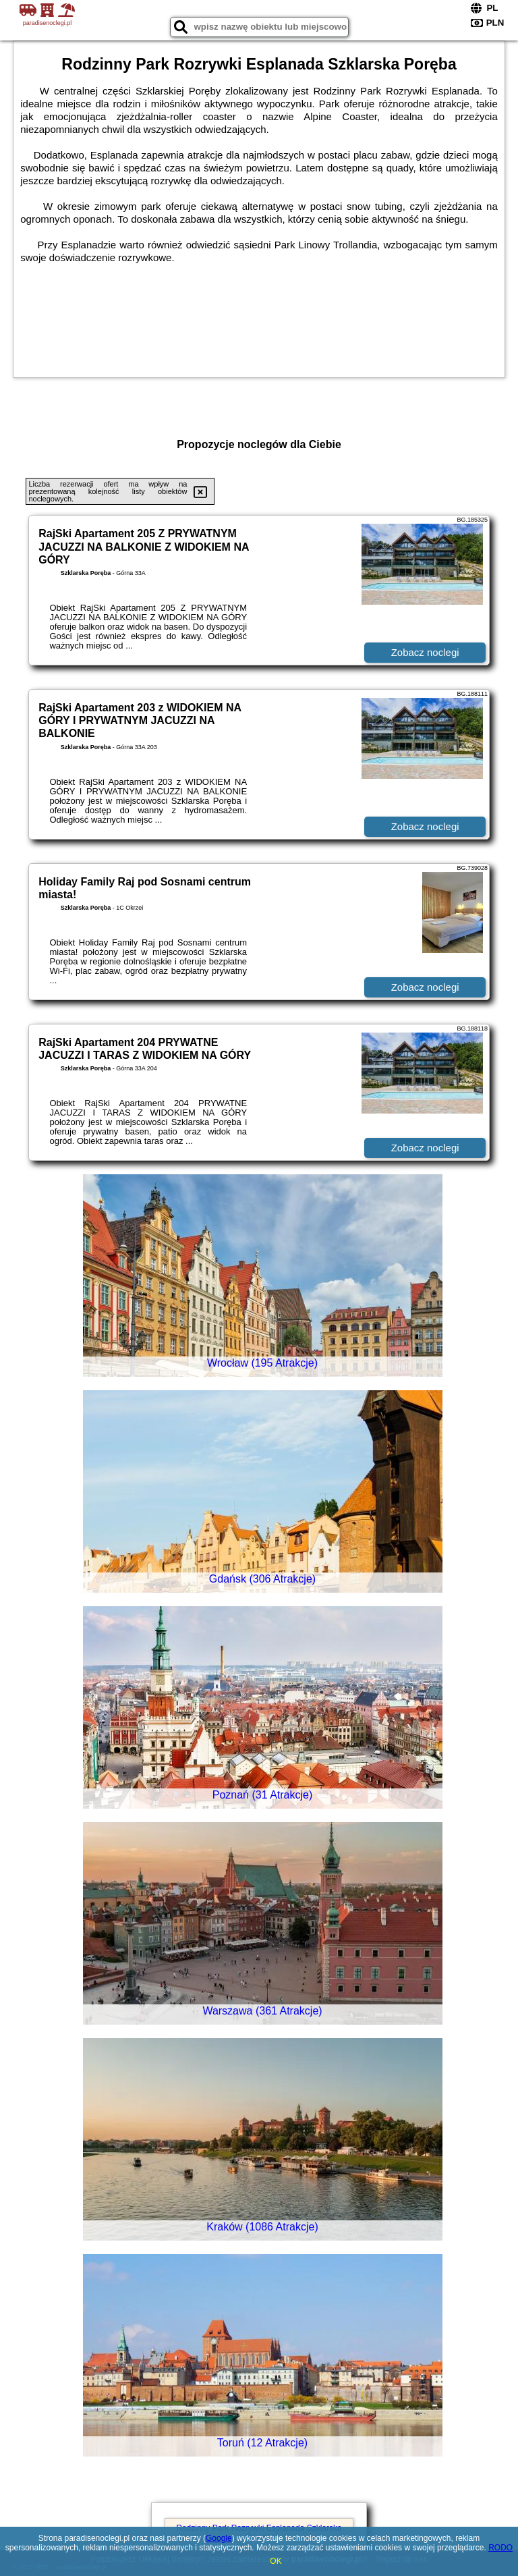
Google (219, 2538)
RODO (500, 2547)
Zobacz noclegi (425, 652)
